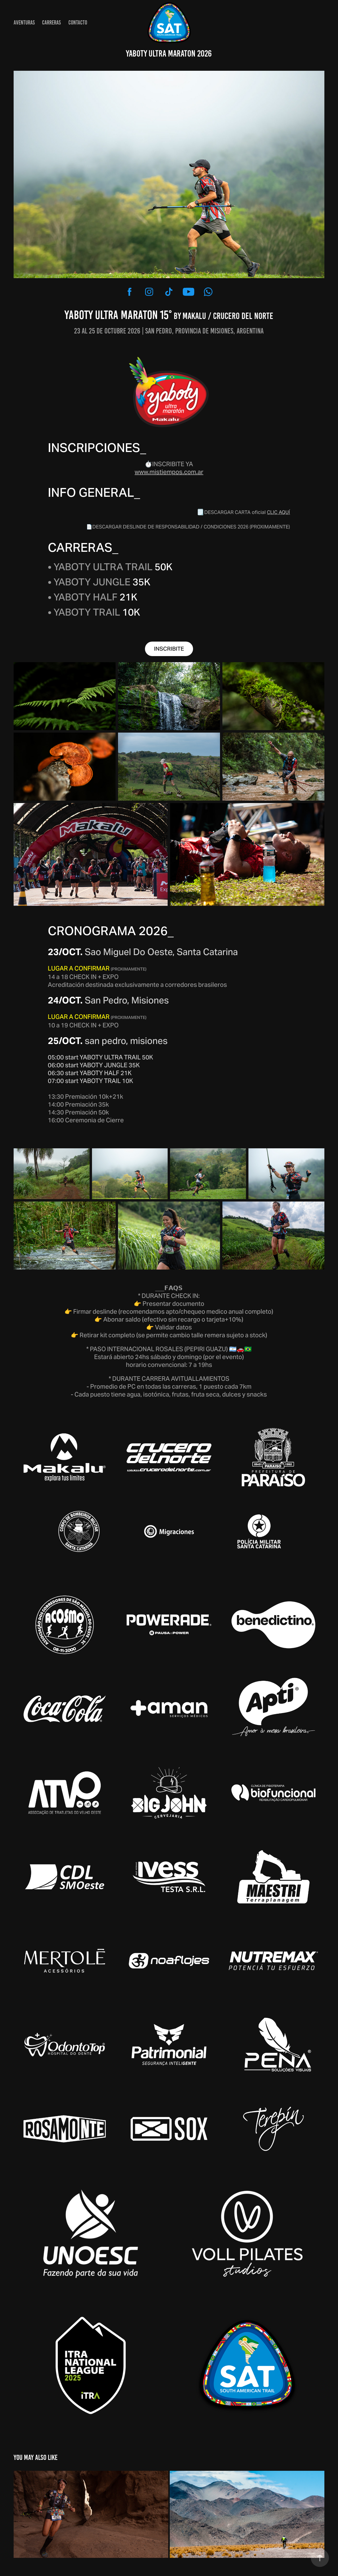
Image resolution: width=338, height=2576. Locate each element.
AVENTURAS (24, 22)
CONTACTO (77, 22)
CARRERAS (51, 22)
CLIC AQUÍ (278, 512)
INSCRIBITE (169, 648)
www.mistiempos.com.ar (169, 472)
